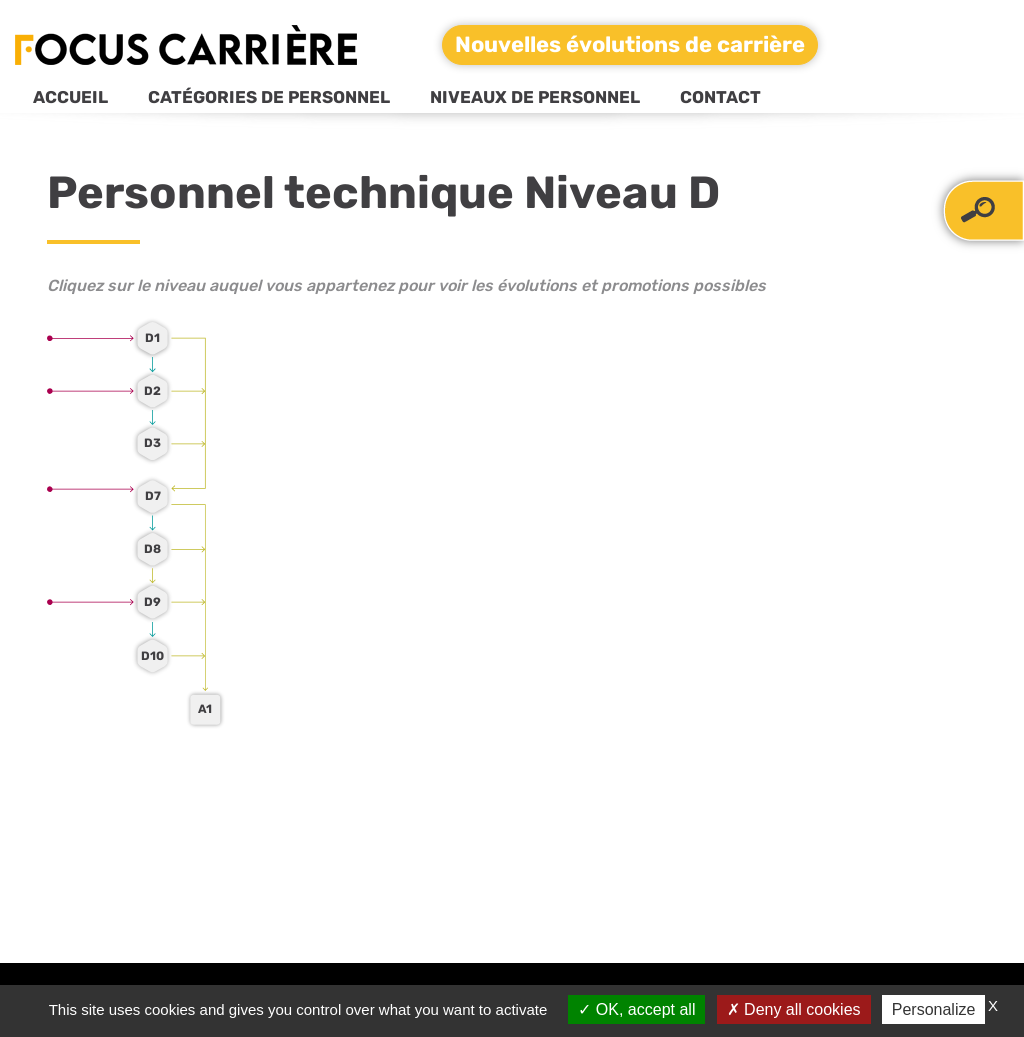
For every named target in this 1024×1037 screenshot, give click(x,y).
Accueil (70, 97)
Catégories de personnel (269, 97)
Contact (720, 97)
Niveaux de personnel (535, 97)
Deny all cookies (794, 1009)
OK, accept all (636, 1009)
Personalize (934, 1009)
